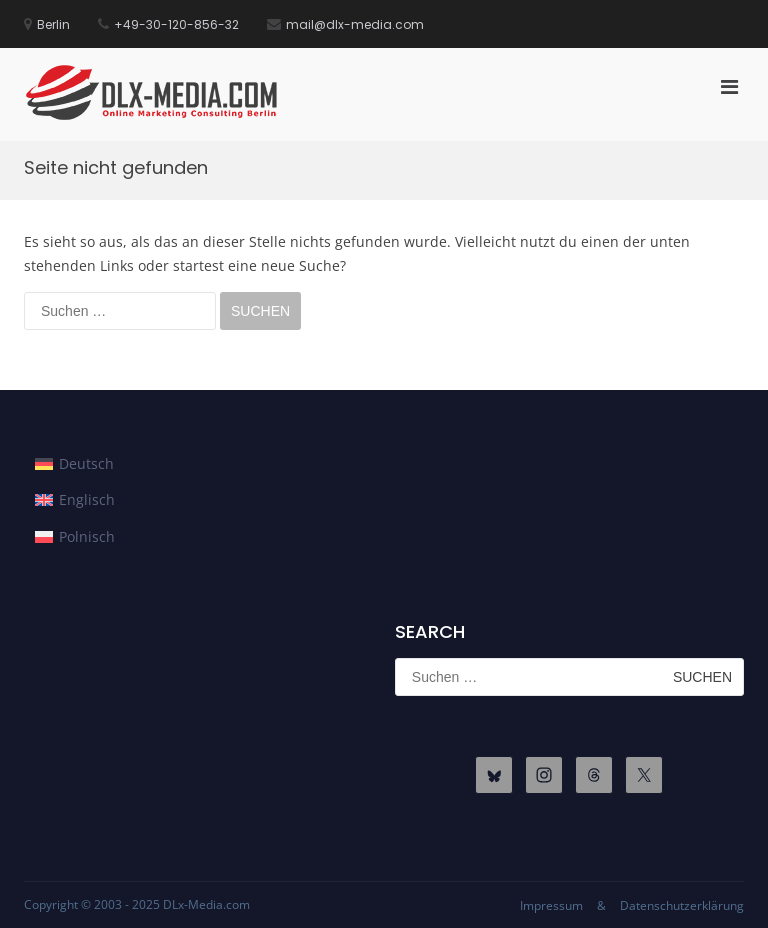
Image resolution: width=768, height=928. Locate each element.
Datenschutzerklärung (682, 905)
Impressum (551, 905)
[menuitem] (75, 464)
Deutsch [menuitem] (86, 463)
